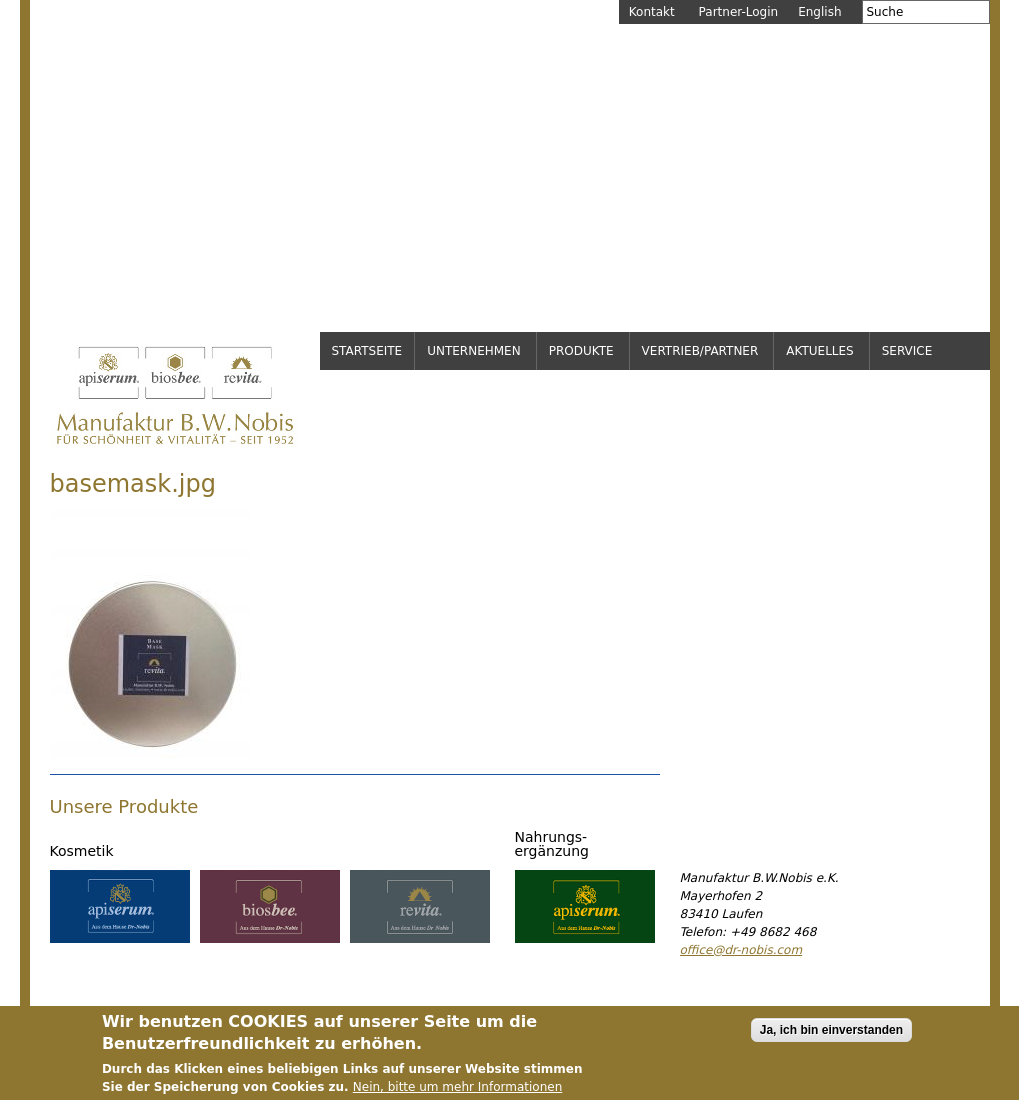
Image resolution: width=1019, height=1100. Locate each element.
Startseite (367, 351)
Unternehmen (474, 351)
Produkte (581, 351)
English (819, 12)
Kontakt (652, 12)
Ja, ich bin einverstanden (831, 1037)
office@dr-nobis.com (741, 950)
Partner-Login (739, 12)
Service (907, 351)
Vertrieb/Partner (700, 351)
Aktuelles (819, 351)
